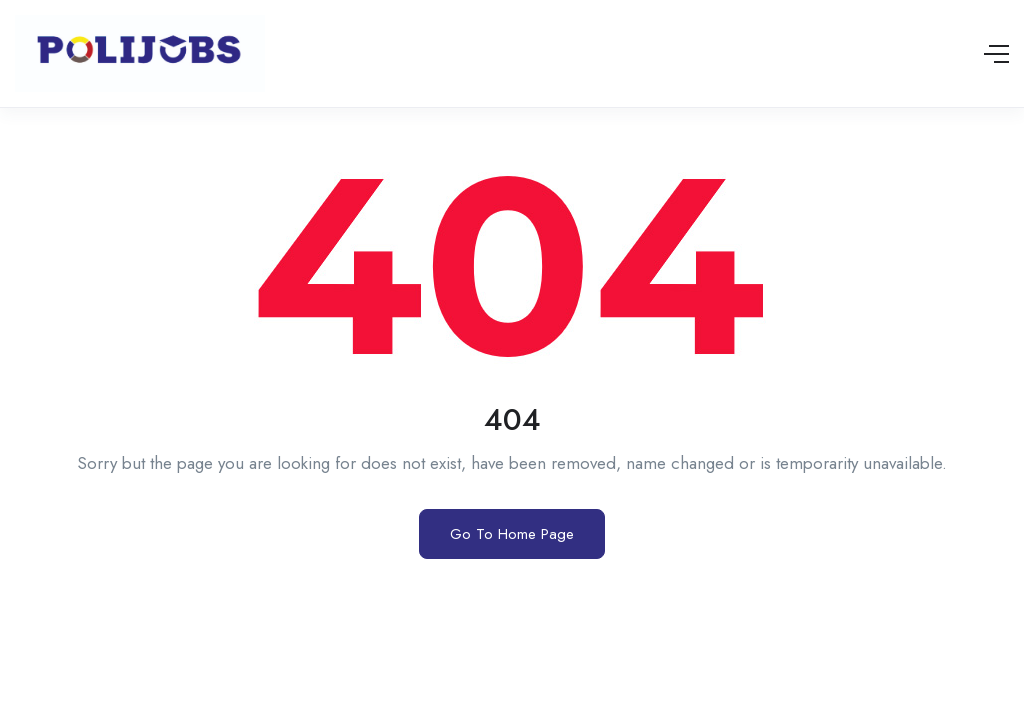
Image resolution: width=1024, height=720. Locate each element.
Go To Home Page (512, 534)
